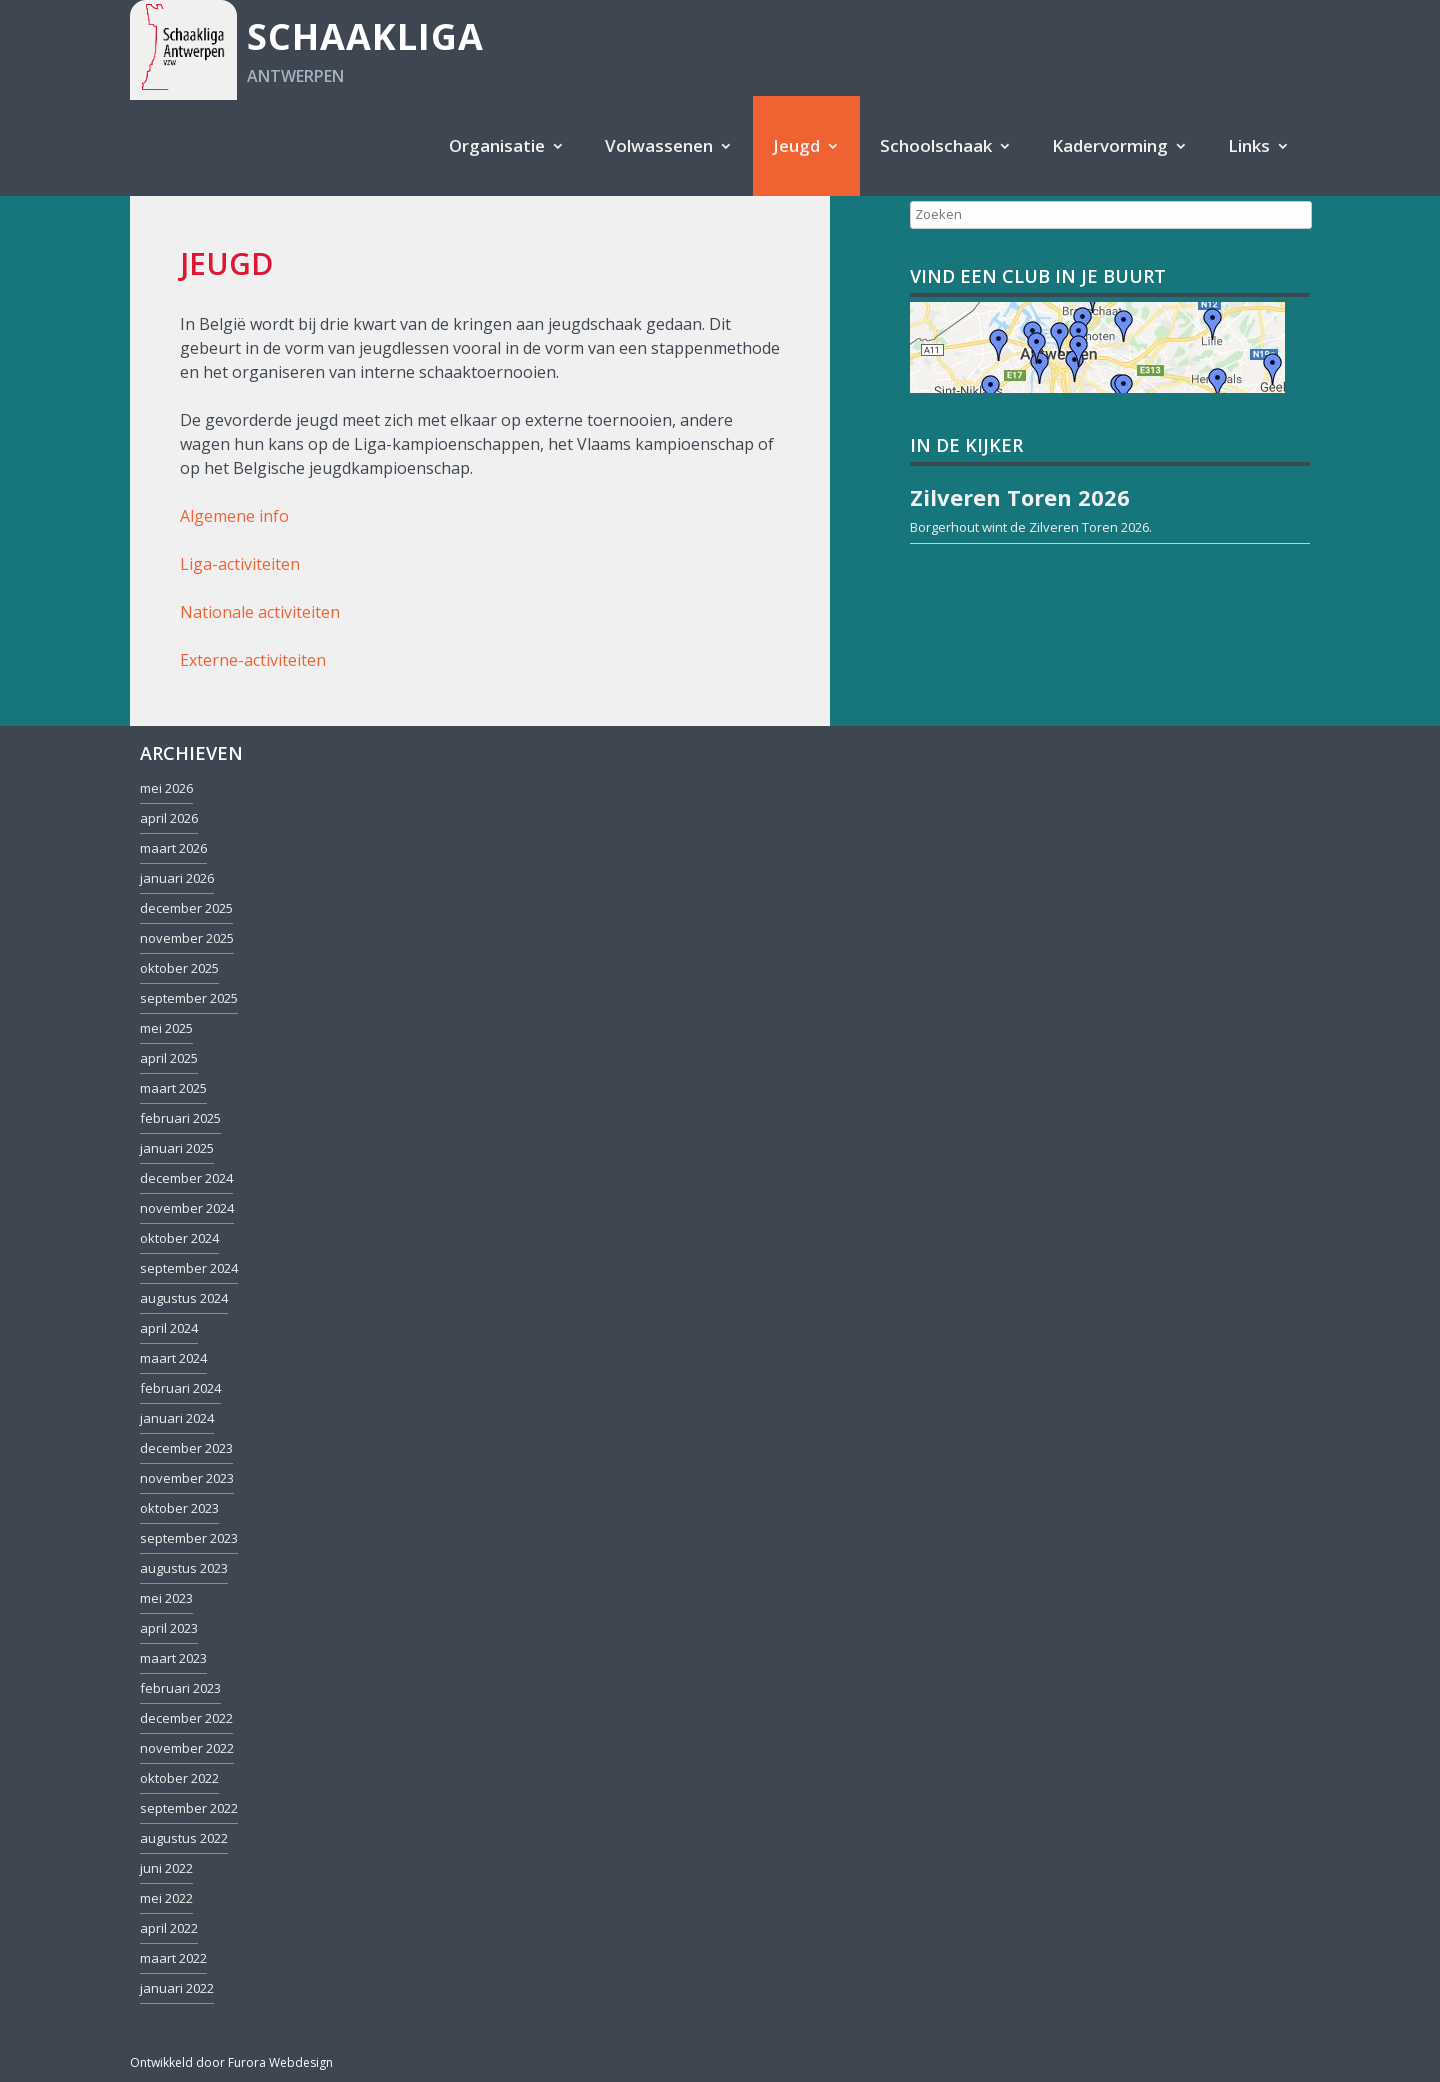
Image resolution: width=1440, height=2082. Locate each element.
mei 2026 (166, 788)
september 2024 (189, 1268)
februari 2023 (180, 1688)
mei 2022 (166, 1898)
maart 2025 (173, 1088)
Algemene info (234, 516)
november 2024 (187, 1208)
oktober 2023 (179, 1508)
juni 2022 (166, 1868)
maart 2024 (173, 1358)
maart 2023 (173, 1658)
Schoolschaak (936, 145)
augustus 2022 (184, 1838)
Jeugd (796, 145)
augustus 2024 (184, 1298)
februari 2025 (180, 1118)
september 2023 (189, 1538)
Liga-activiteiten (240, 564)
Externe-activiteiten (253, 660)
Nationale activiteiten (260, 612)
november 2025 (187, 938)
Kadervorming (1110, 145)
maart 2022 (173, 1958)
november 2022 (187, 1748)
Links (1249, 145)
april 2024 (169, 1328)
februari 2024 (180, 1388)
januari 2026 (177, 878)
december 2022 (186, 1718)
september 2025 (189, 998)
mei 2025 (166, 1028)
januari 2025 (177, 1148)
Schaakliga (365, 36)
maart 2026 (173, 848)
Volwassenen (659, 145)
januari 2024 (177, 1418)
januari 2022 (177, 1988)
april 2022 (169, 1928)
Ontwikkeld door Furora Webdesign (231, 2062)
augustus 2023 (184, 1568)
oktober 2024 (179, 1238)
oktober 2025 (179, 968)
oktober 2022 (179, 1778)
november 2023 (187, 1478)
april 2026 (169, 818)
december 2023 (186, 1448)
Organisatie (497, 145)
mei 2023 (166, 1598)
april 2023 (169, 1628)
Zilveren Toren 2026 (1089, 527)
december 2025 (186, 908)
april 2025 (169, 1058)
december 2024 (186, 1178)
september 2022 (189, 1808)
